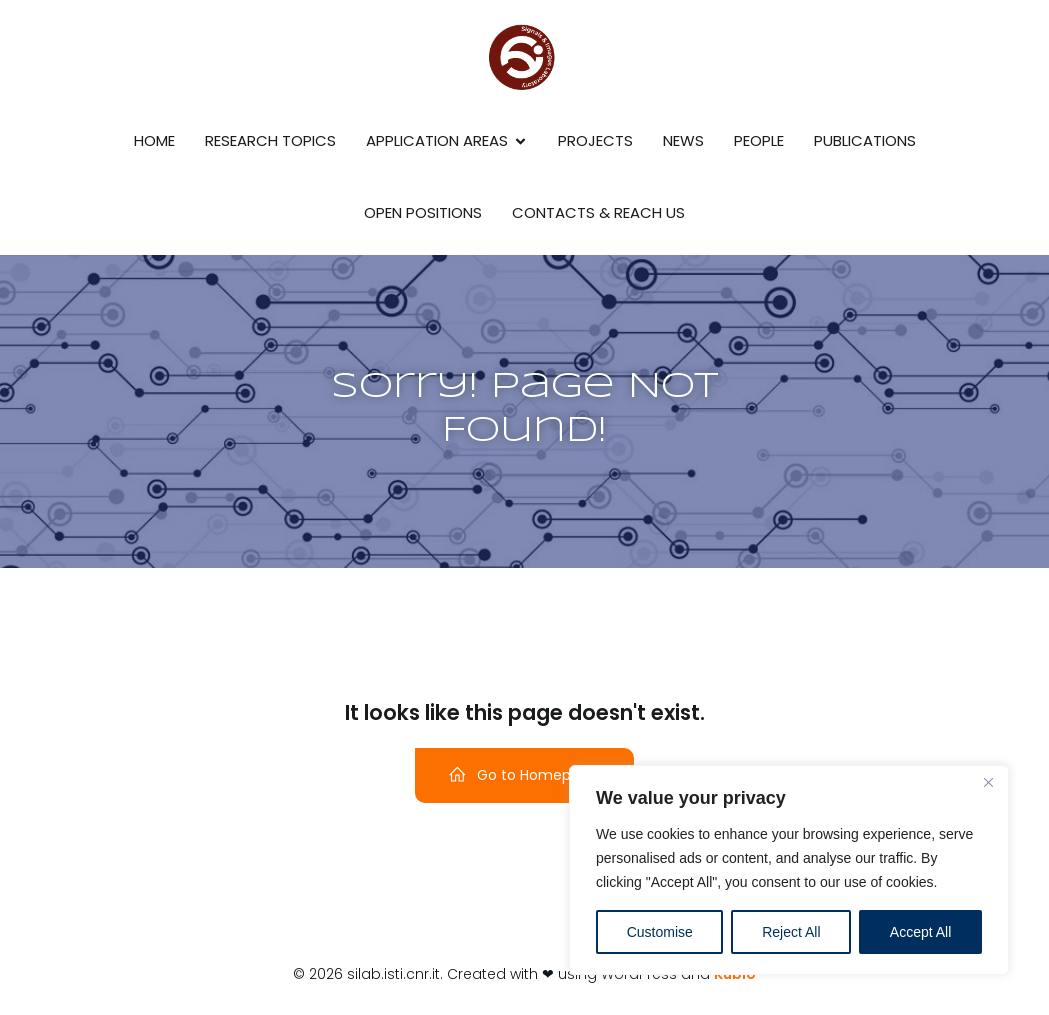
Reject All (791, 932)
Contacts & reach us (598, 212)
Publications (865, 140)
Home (154, 140)
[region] (789, 870)
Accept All (920, 932)
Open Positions (423, 212)
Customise (660, 932)
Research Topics (270, 140)
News (683, 140)
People (759, 140)
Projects (595, 140)
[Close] (988, 782)
